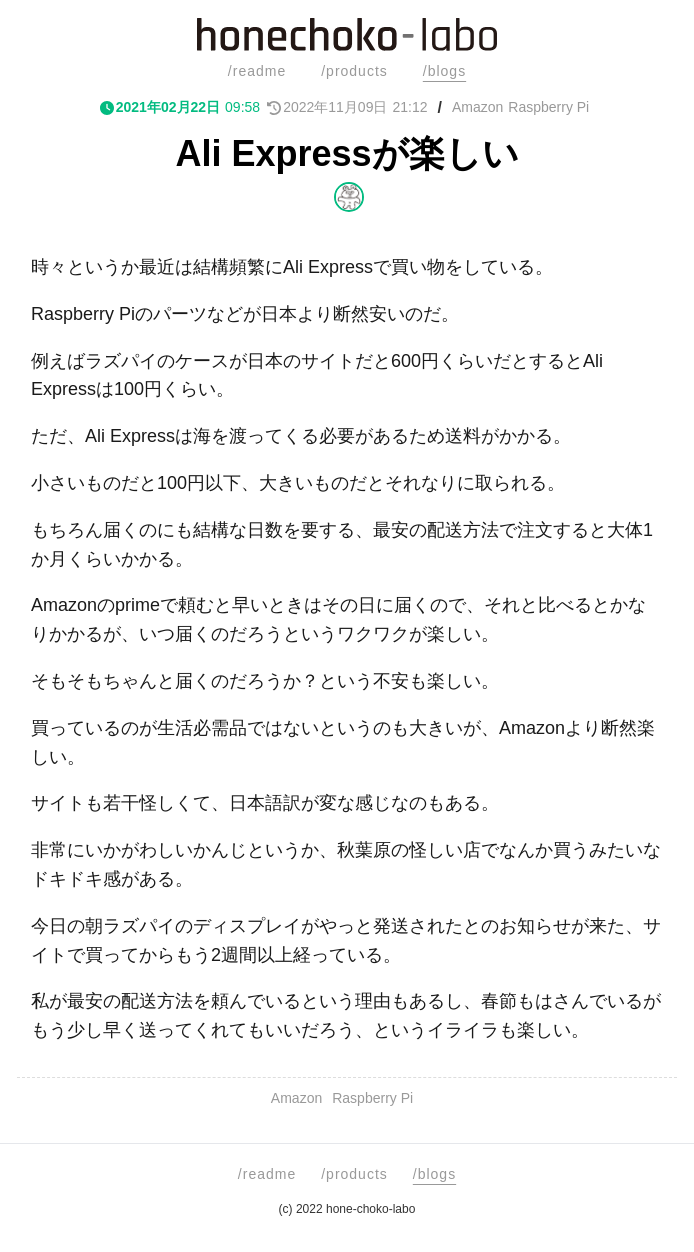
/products (354, 71)
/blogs (444, 71)
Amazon (477, 107)
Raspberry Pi (548, 107)
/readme (257, 71)
